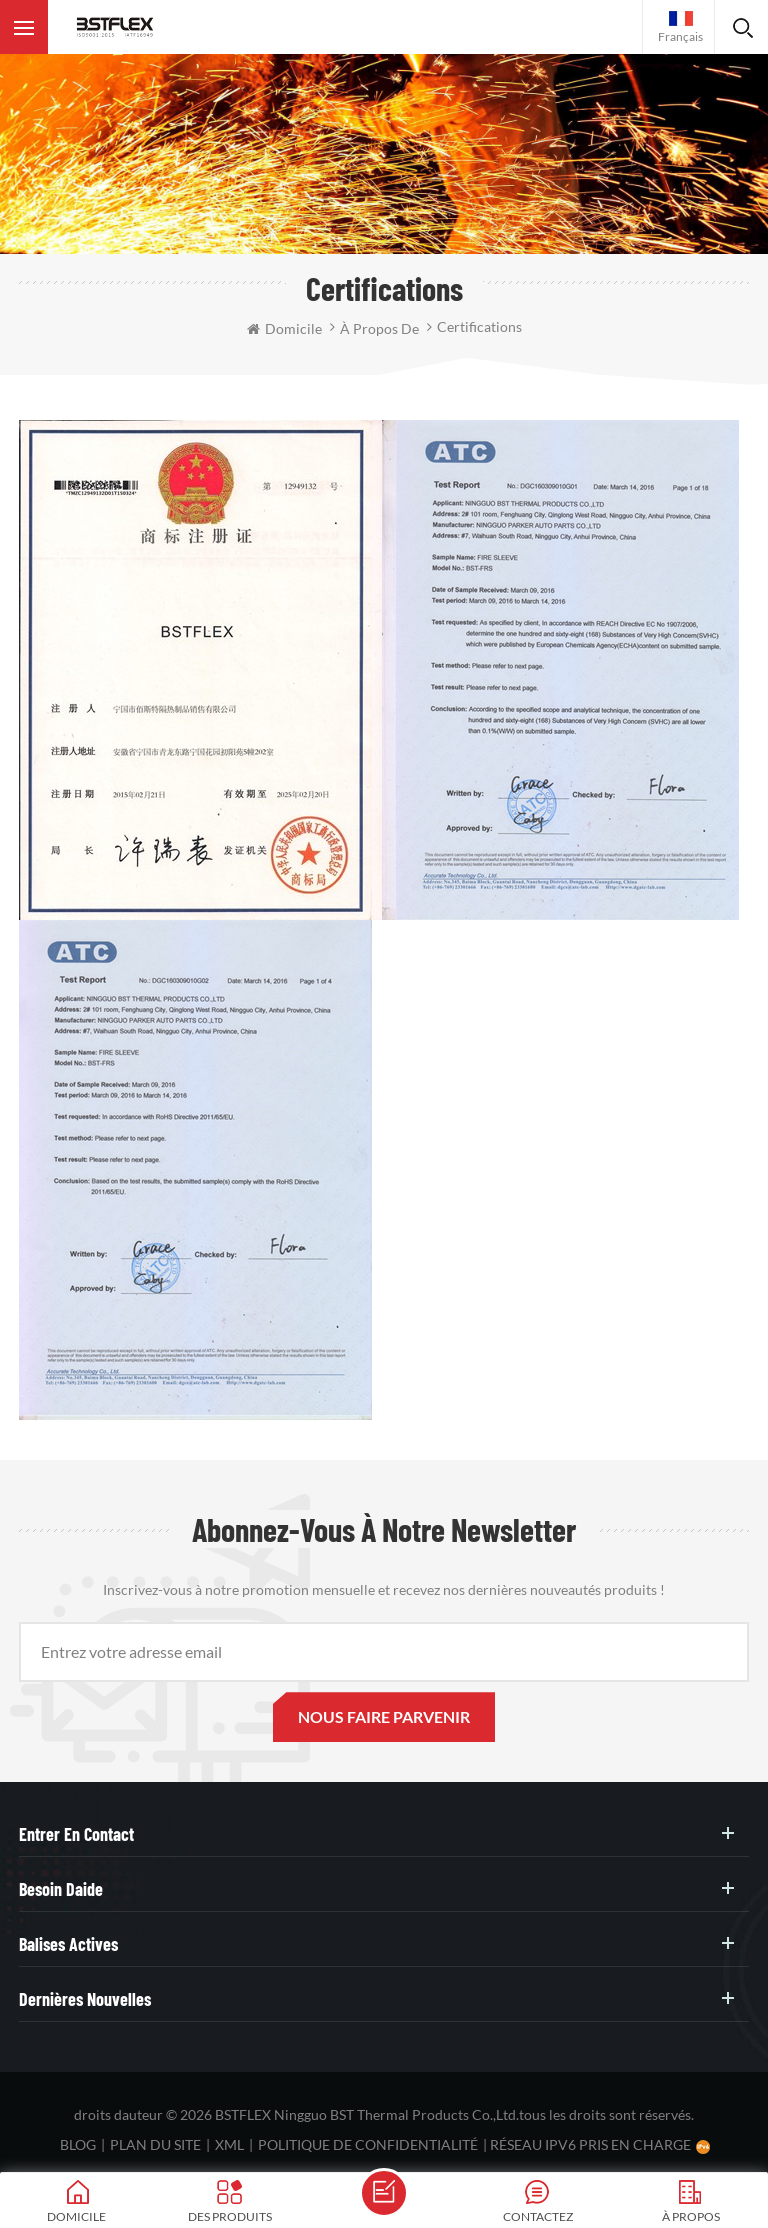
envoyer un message (384, 2193)
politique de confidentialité (368, 2144)
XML (229, 2144)
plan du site (155, 2144)
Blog (78, 2144)
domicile (284, 328)
